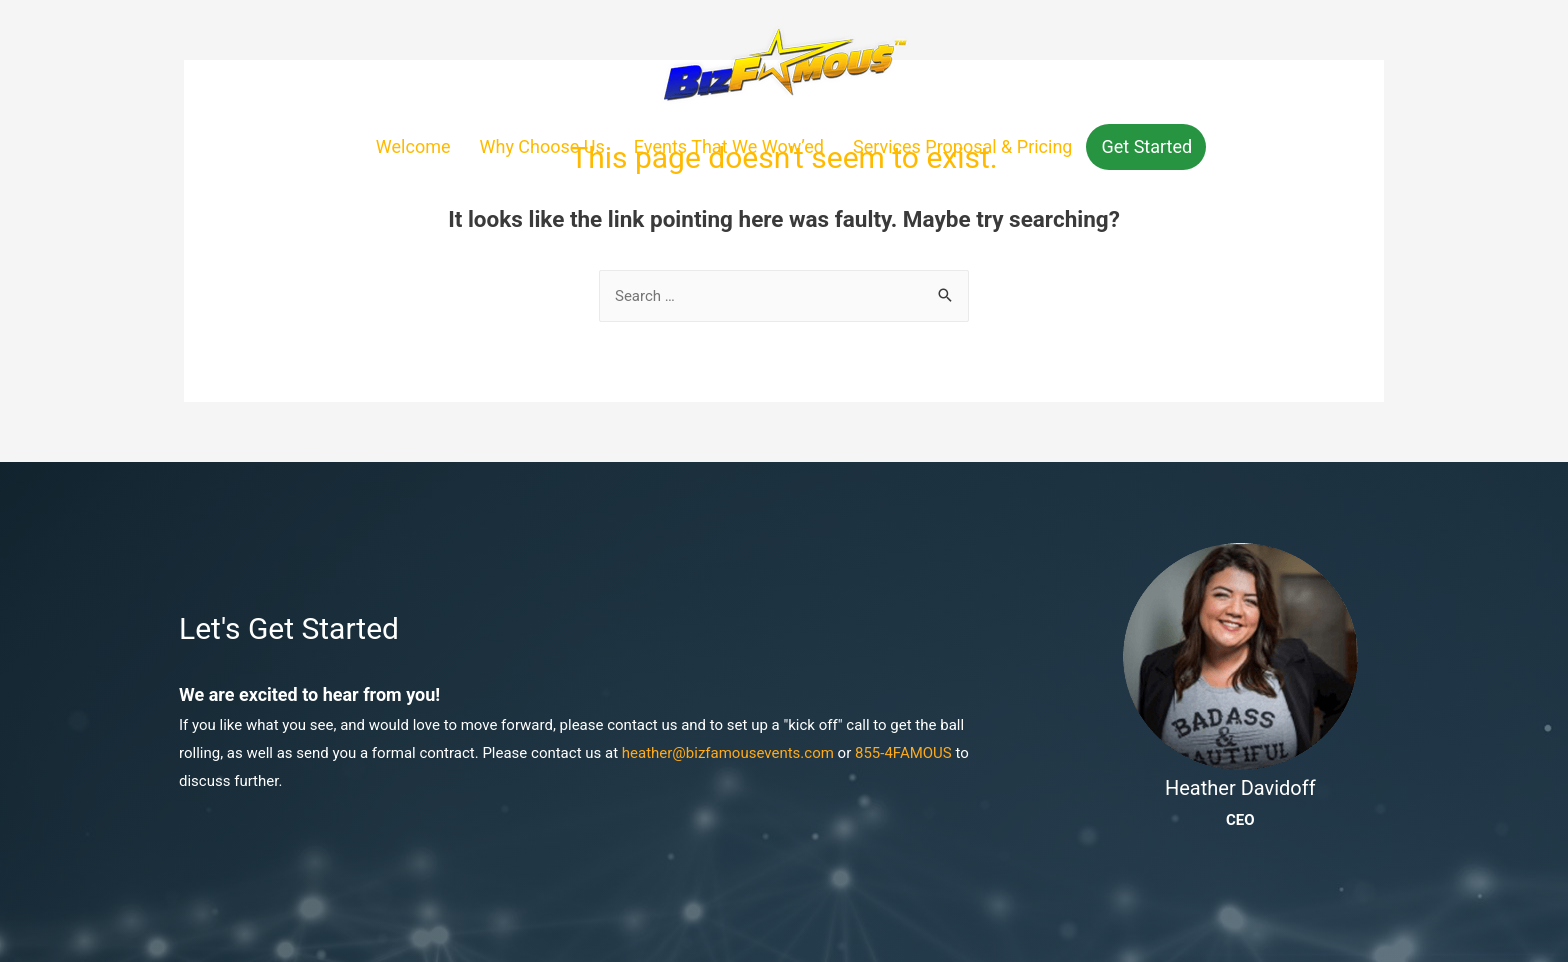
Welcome (413, 146)
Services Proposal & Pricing (963, 146)
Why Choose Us (542, 146)
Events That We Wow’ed (729, 146)
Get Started (1146, 146)
